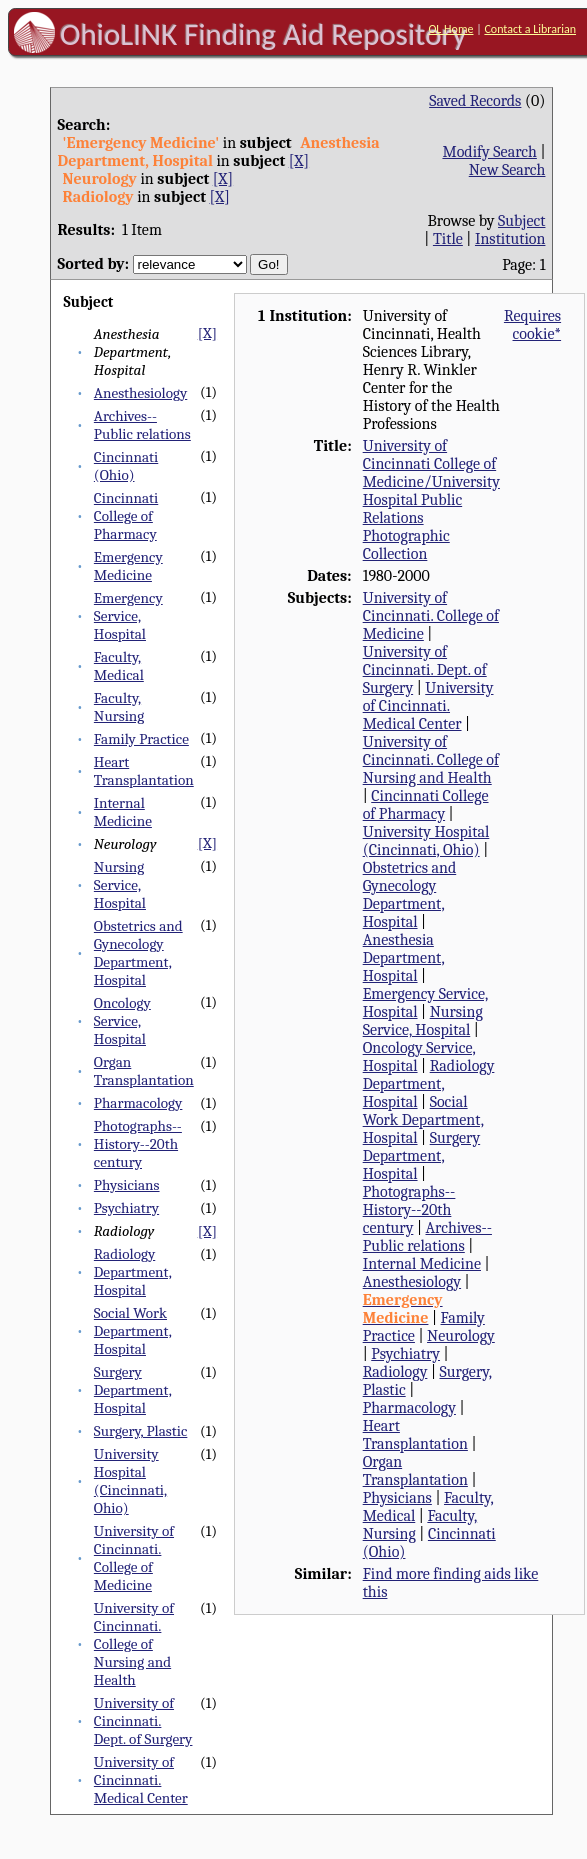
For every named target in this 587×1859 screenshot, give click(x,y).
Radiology (395, 1372)
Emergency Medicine (128, 566)
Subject (521, 221)
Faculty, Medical (119, 666)
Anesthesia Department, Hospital (404, 958)
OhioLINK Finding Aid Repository (263, 34)
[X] (299, 161)
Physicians (127, 1185)
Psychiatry (126, 1208)
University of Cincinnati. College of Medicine (134, 1558)
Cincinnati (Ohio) (126, 466)
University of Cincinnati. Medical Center (141, 1780)
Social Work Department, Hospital (133, 1331)
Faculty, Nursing (119, 707)
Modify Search (489, 152)
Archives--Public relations (142, 425)
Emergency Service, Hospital (128, 616)
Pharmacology (138, 1103)
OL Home (450, 29)
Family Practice (141, 739)
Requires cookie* (532, 325)
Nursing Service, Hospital (120, 885)
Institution (510, 239)
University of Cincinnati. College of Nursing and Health (134, 1644)
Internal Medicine (123, 812)
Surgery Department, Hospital (133, 1390)
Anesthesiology (140, 393)
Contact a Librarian (530, 29)
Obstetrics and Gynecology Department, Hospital (138, 953)
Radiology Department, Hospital (133, 1272)
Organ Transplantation (144, 1071)
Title (448, 239)
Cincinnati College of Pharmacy (126, 516)
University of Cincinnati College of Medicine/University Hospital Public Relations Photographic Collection (431, 500)
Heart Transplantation (144, 771)
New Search (507, 170)
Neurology (461, 1336)
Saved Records (475, 101)
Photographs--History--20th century (138, 1144)
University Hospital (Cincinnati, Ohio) (130, 1481)
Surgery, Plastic (141, 1431)
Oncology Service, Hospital (122, 1021)
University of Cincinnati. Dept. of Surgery (143, 1721)
